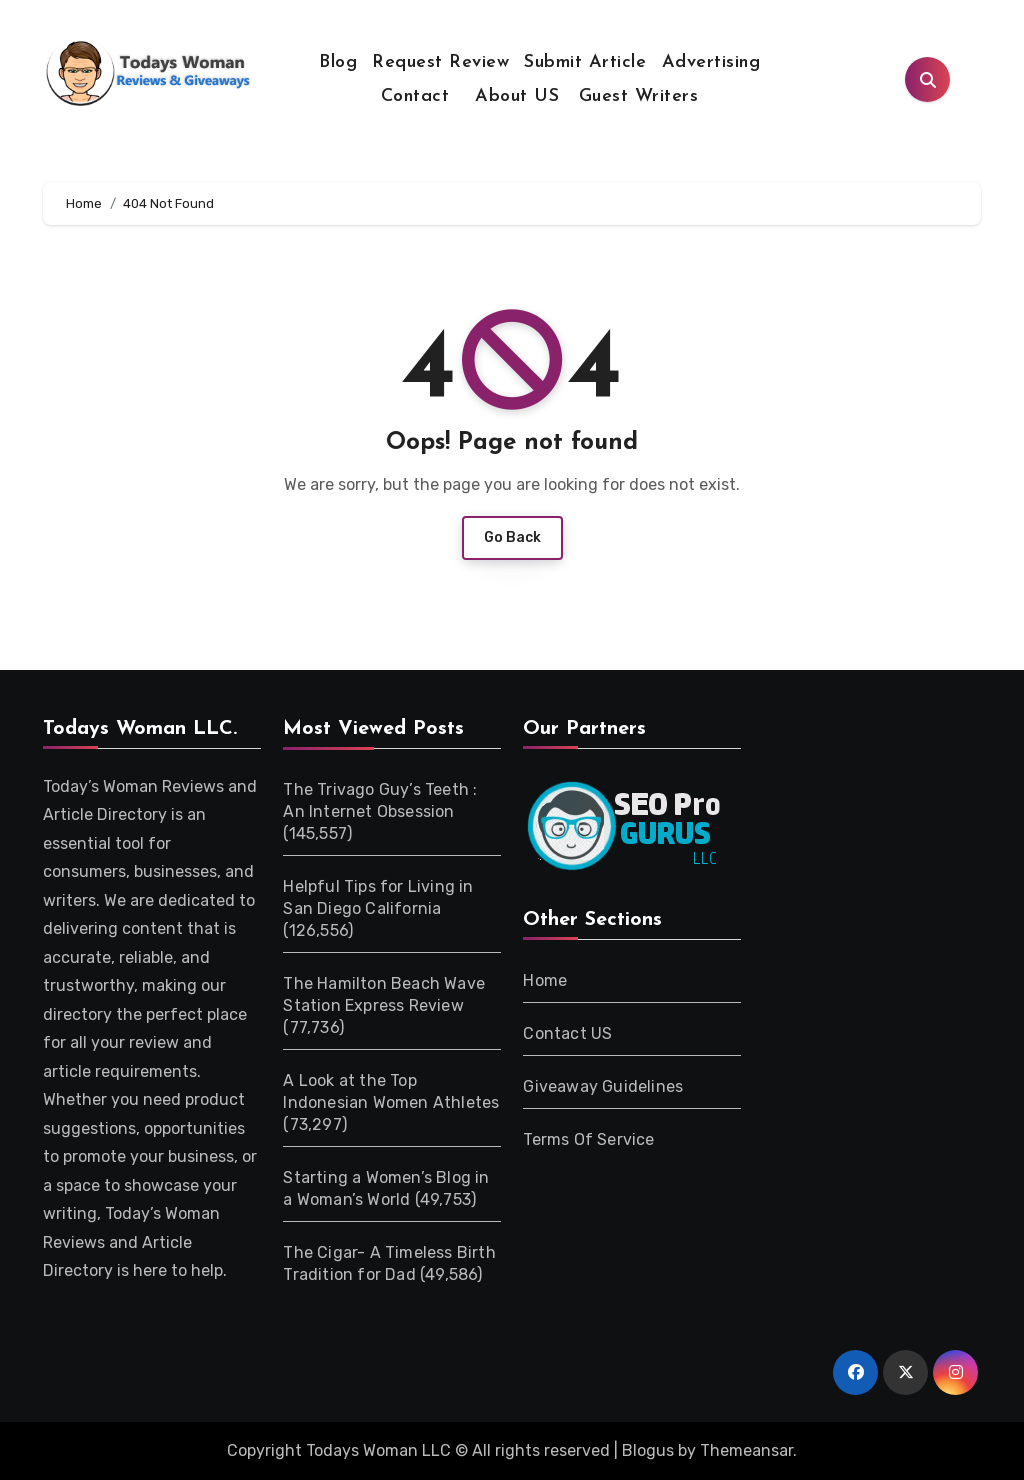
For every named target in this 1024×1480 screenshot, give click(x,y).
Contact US (567, 1033)
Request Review (440, 62)
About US (514, 96)
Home (545, 980)
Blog (338, 62)
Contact (415, 96)
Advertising (711, 62)
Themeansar (746, 1450)
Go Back (512, 537)
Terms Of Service (588, 1139)
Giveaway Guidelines (603, 1086)
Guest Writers (639, 96)
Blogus (648, 1450)
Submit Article (585, 62)
